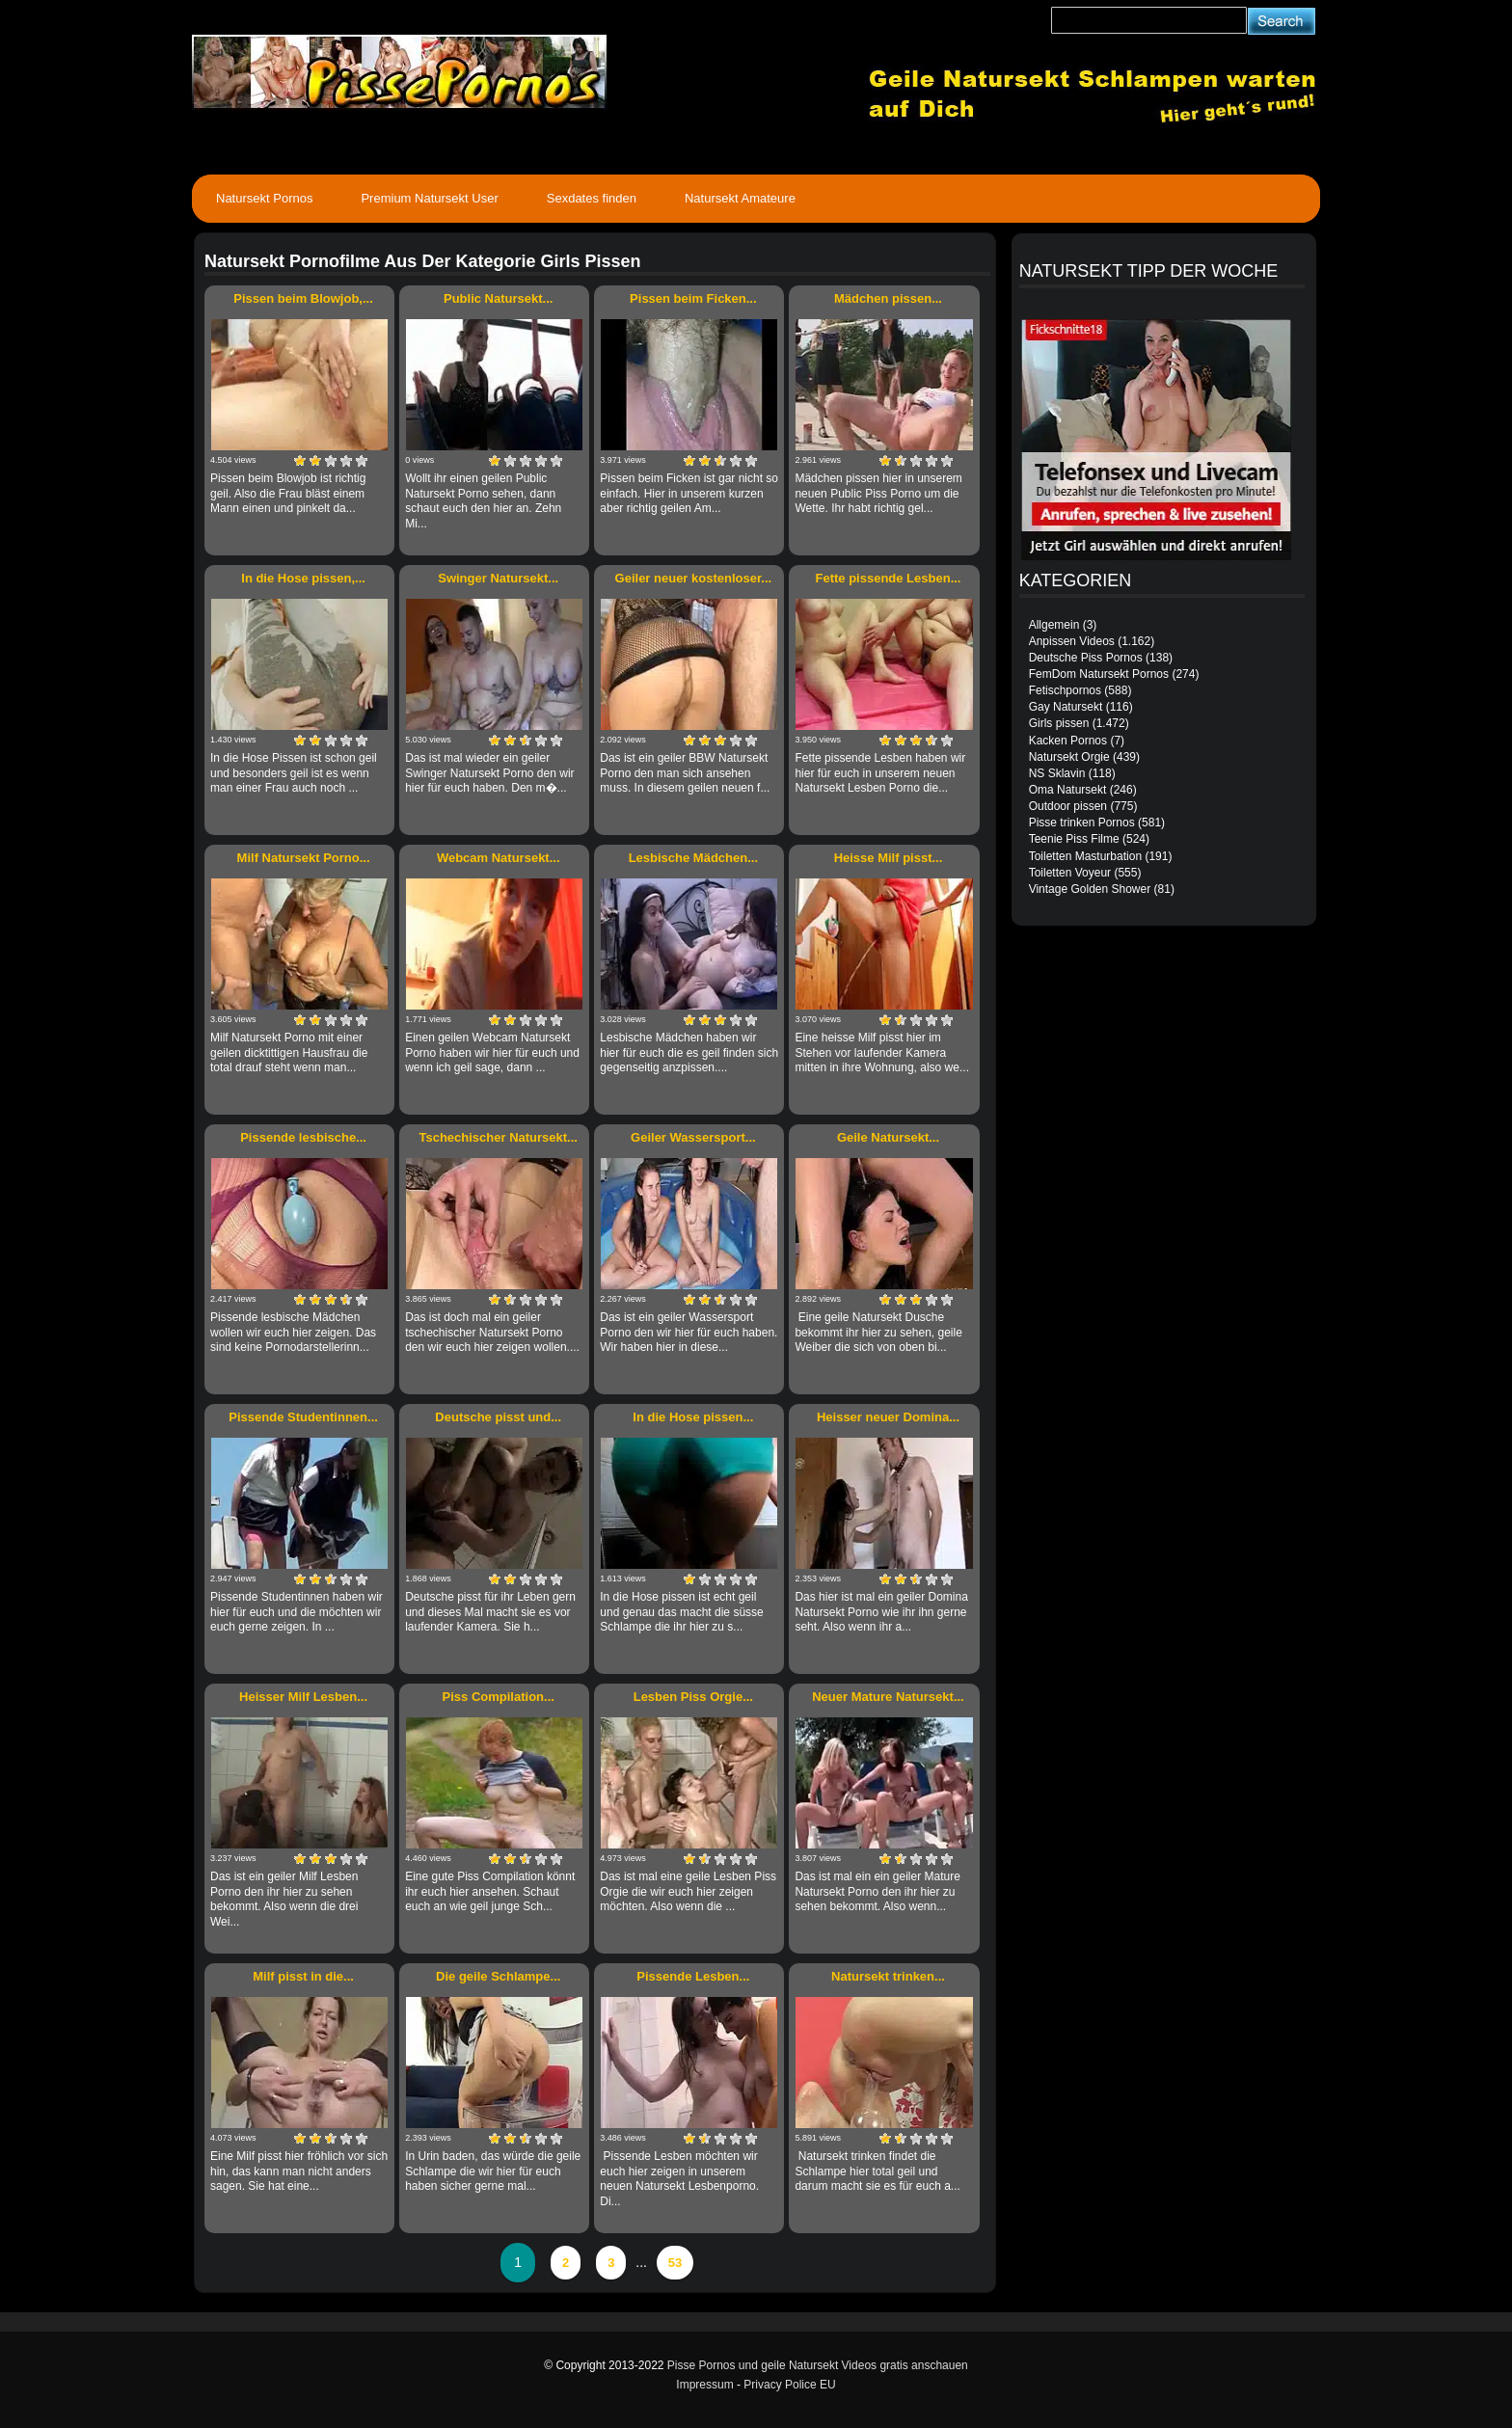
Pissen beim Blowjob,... (302, 298)
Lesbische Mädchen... (693, 857)
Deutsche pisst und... (498, 1417)
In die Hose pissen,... (303, 578)
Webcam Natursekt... (498, 857)
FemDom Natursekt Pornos (1099, 674)
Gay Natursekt (1066, 707)
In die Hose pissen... (693, 1417)
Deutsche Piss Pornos (1086, 657)
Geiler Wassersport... (693, 1137)
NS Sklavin (1057, 773)
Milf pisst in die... (303, 1976)
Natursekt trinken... (888, 1976)
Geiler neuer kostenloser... (693, 578)
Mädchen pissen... (888, 298)
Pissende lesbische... (303, 1137)
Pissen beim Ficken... (693, 298)
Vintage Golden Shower (1090, 889)
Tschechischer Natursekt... (498, 1137)
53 (675, 2262)
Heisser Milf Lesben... (303, 1696)
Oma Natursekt (1068, 789)
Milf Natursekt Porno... (303, 857)
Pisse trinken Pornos (1082, 822)
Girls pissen (1059, 723)
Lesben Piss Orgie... (693, 1696)
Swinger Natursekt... (498, 578)
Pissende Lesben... (692, 1976)
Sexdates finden (591, 198)
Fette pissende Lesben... (887, 578)
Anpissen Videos (1072, 641)
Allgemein (1054, 625)
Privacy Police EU (789, 2384)
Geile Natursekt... (888, 1137)
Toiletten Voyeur (1070, 872)
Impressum (704, 2384)
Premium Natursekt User (429, 198)
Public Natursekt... (498, 298)
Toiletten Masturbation (1085, 856)
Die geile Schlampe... (498, 1976)
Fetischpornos (1065, 690)
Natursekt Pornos (264, 198)
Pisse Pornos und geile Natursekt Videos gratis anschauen (817, 2365)
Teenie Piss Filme (1074, 839)
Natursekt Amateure (740, 198)
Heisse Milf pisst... (888, 857)
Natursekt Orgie (1069, 757)
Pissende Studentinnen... (303, 1417)
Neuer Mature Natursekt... (888, 1696)
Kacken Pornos (1068, 740)
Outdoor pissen (1068, 806)
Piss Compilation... (498, 1696)
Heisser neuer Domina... (888, 1417)
